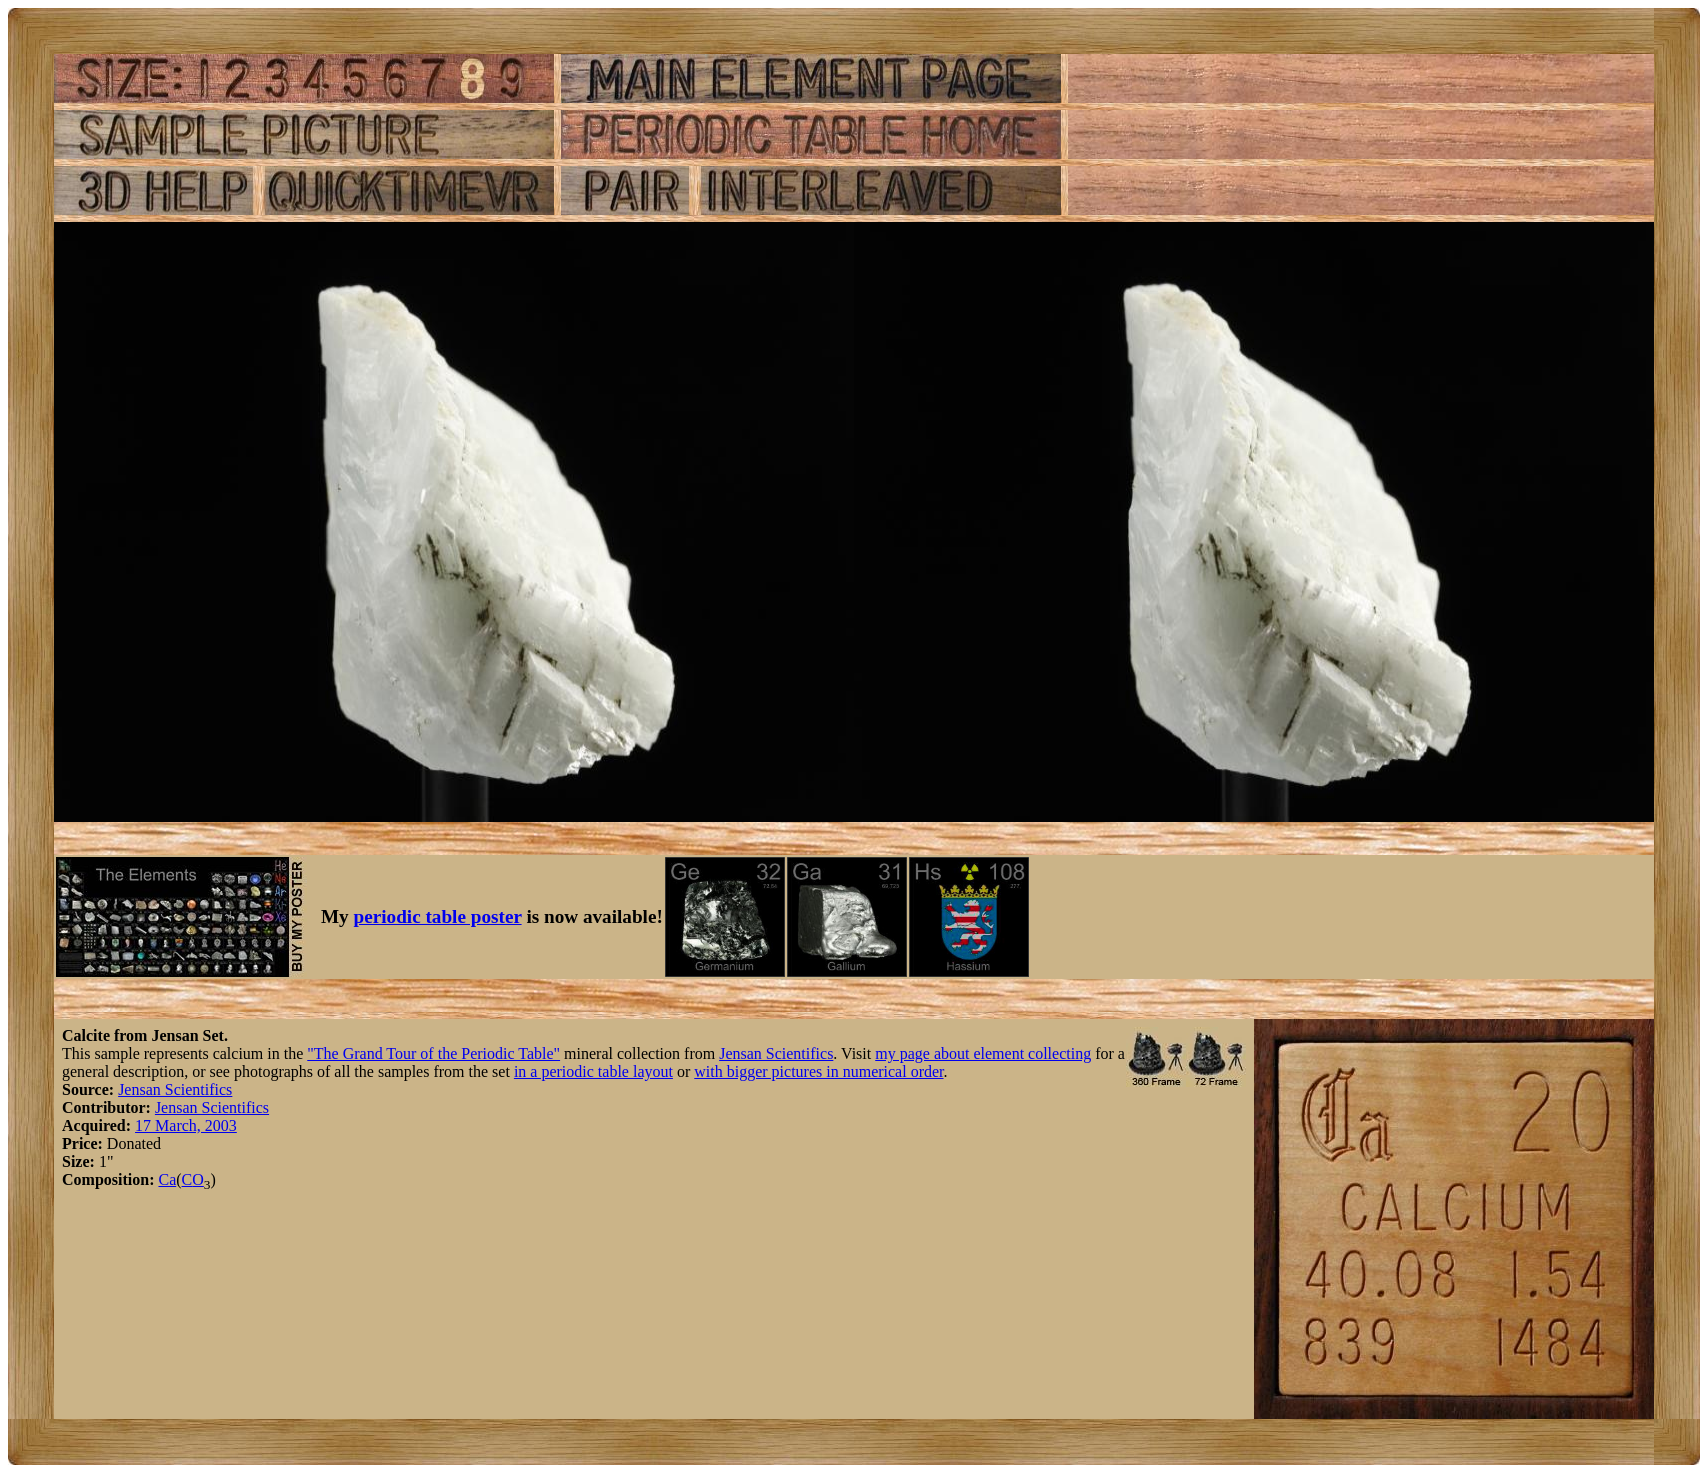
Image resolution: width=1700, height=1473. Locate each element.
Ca (167, 1179)
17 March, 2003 (186, 1125)
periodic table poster (438, 916)
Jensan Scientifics (776, 1053)
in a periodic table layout (593, 1071)
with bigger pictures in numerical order (818, 1071)
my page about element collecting (983, 1053)
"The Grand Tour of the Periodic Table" (433, 1053)
